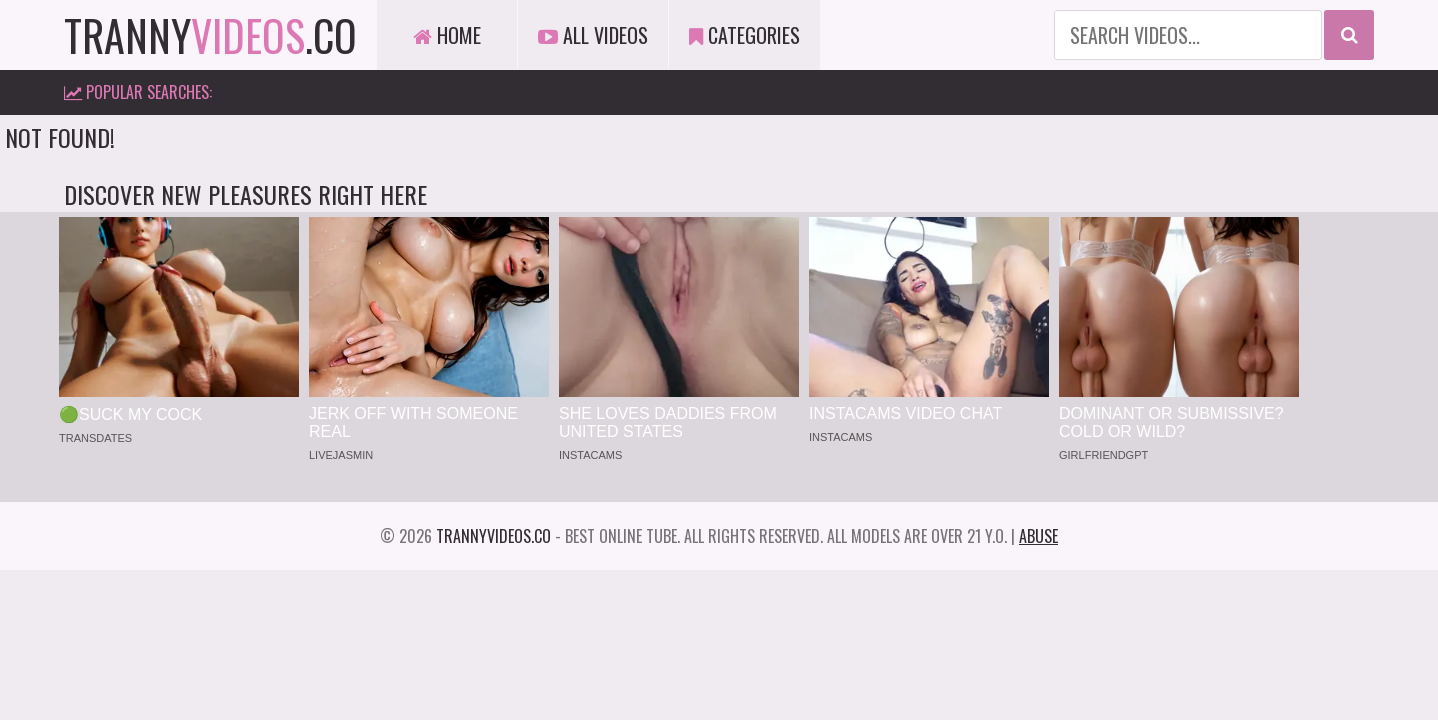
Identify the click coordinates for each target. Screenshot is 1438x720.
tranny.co (210, 35)
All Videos (593, 35)
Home (447, 35)
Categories (744, 35)
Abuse (1038, 536)
